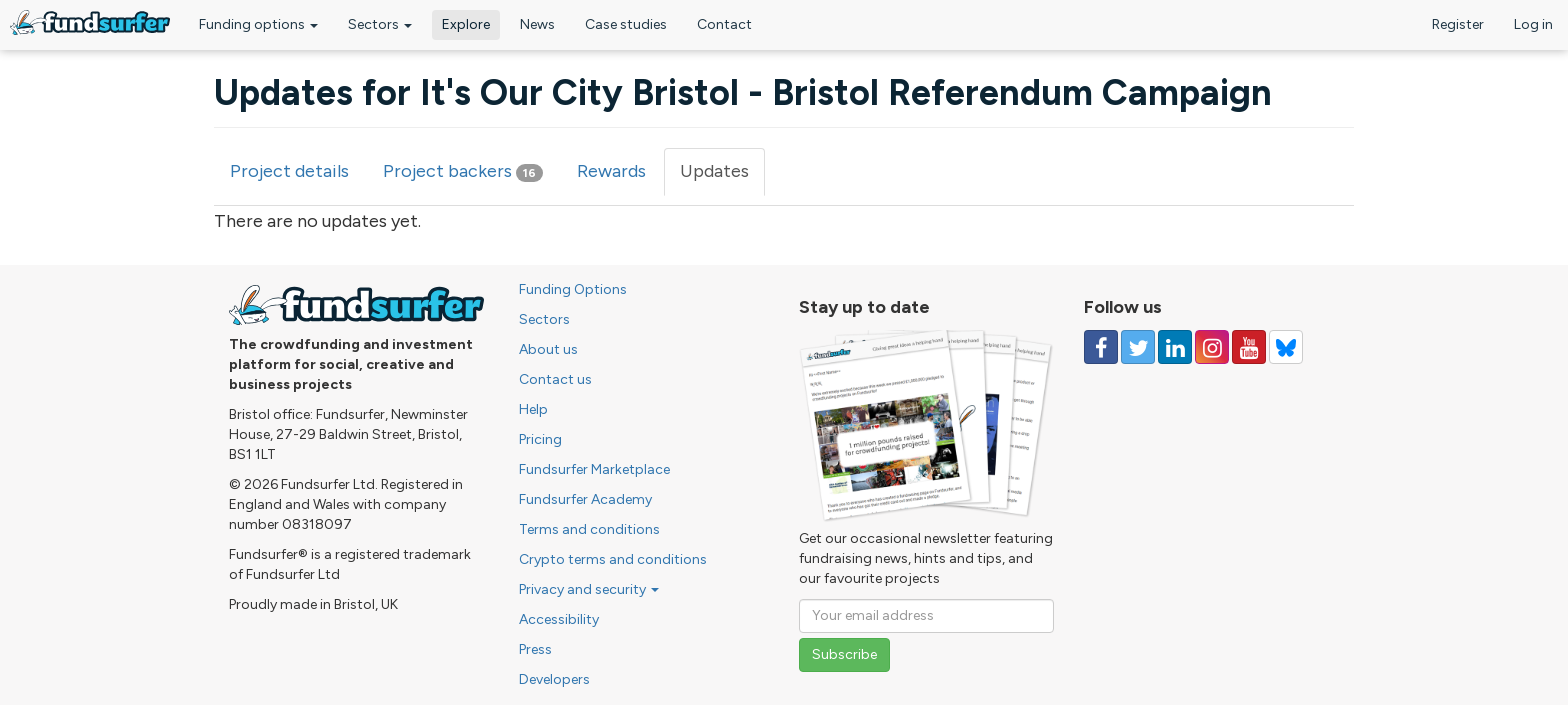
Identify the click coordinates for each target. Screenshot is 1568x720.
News (537, 24)
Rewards (611, 171)
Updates (722, 177)
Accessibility (559, 619)
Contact (724, 24)
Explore (466, 24)
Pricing (540, 439)
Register (1458, 24)
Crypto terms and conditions (613, 559)
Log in (1533, 24)
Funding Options (573, 289)
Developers (554, 679)
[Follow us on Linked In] (1175, 347)
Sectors (380, 24)
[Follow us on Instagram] (1212, 347)
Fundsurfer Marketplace (594, 469)
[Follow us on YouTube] (1249, 347)
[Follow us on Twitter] (1138, 347)
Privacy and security (589, 589)
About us (548, 349)
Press (535, 649)
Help (533, 409)
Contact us (555, 379)
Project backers (463, 171)
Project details (289, 171)
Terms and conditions (589, 529)
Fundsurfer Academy (585, 499)
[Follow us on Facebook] (1101, 347)
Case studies (626, 24)
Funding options (258, 24)
